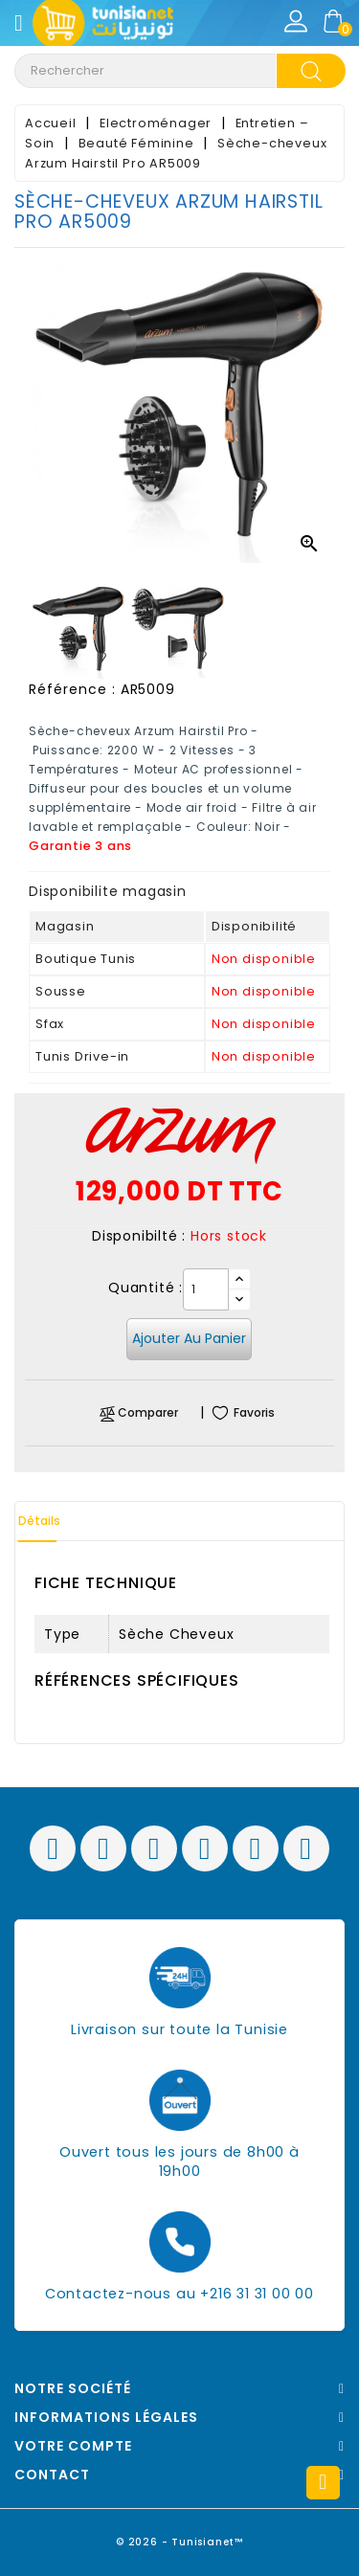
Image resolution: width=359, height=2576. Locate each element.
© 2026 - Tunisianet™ (179, 2542)
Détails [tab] (39, 1520)
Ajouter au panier (189, 1338)
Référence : (72, 689)
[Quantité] (206, 1289)
